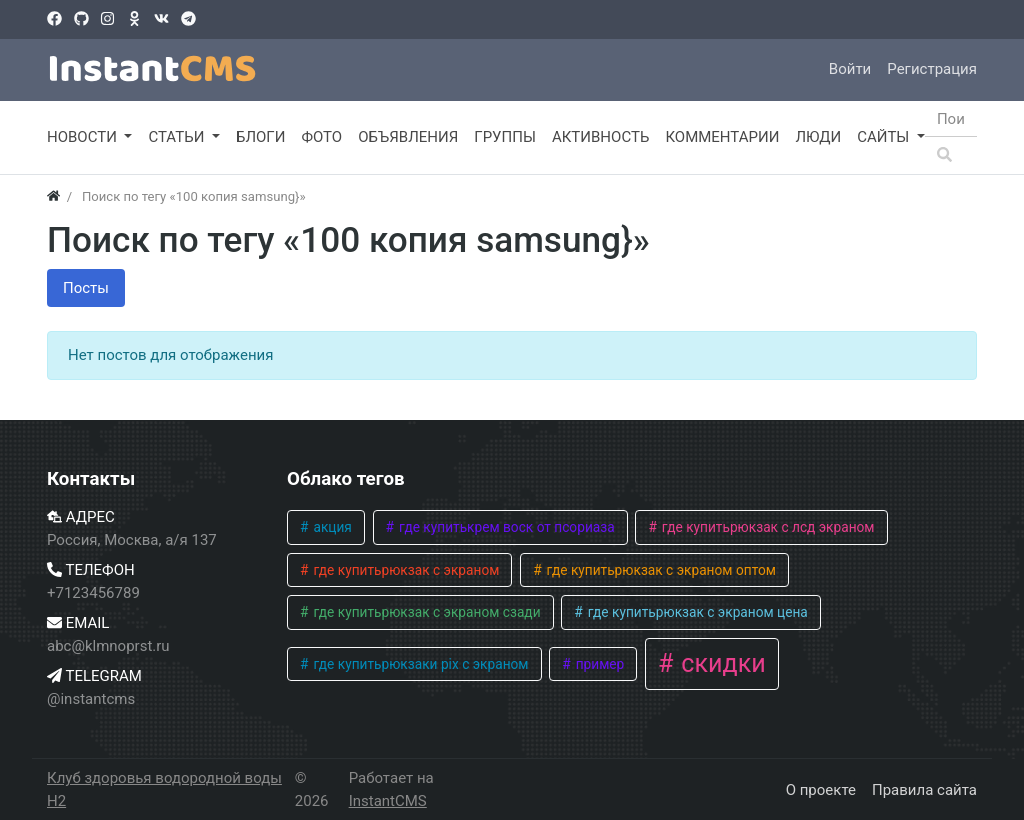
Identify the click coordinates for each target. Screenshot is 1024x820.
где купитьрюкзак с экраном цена (696, 612)
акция (331, 527)
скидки (720, 663)
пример (598, 664)
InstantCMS (388, 801)
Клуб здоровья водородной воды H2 (164, 789)
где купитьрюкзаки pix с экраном (419, 664)
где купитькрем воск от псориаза (505, 527)
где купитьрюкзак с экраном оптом (659, 570)
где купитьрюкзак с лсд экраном (766, 527)
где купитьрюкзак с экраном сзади (425, 612)
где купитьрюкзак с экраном (404, 570)
